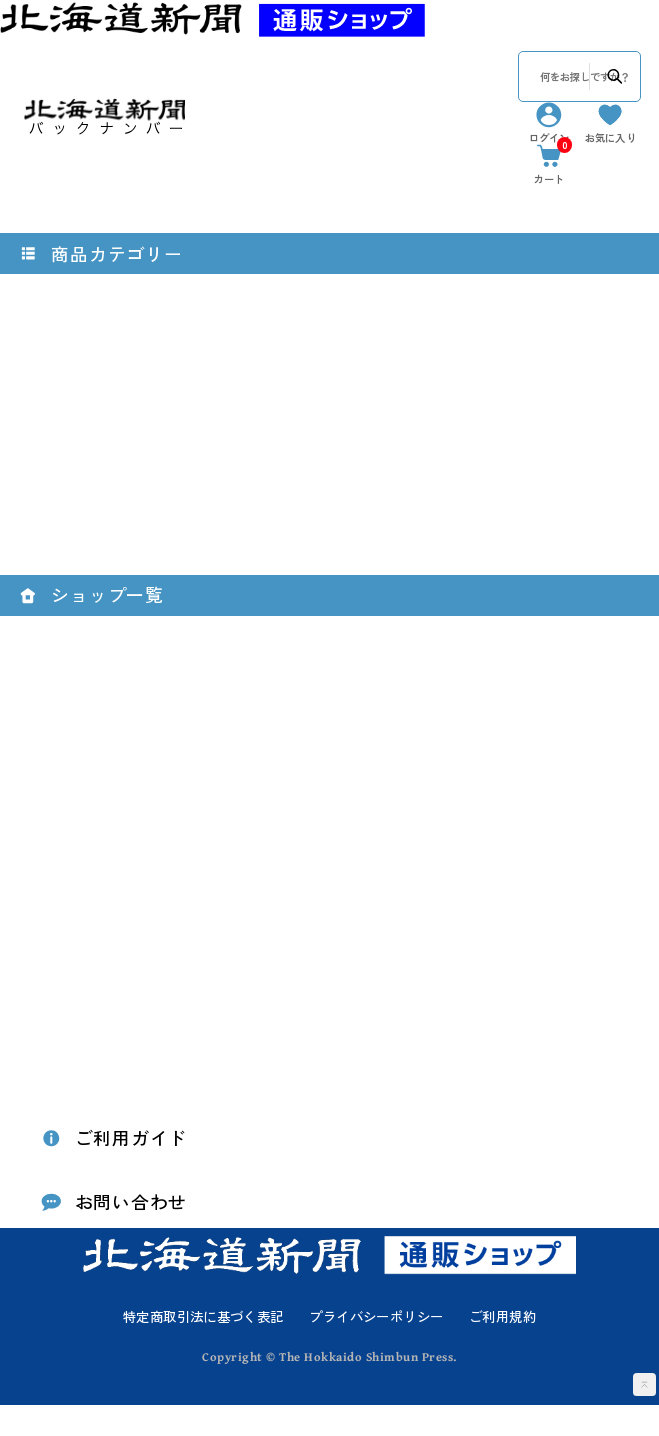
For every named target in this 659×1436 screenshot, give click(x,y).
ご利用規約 (502, 1346)
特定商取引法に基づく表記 (203, 1346)
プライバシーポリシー (376, 1346)
